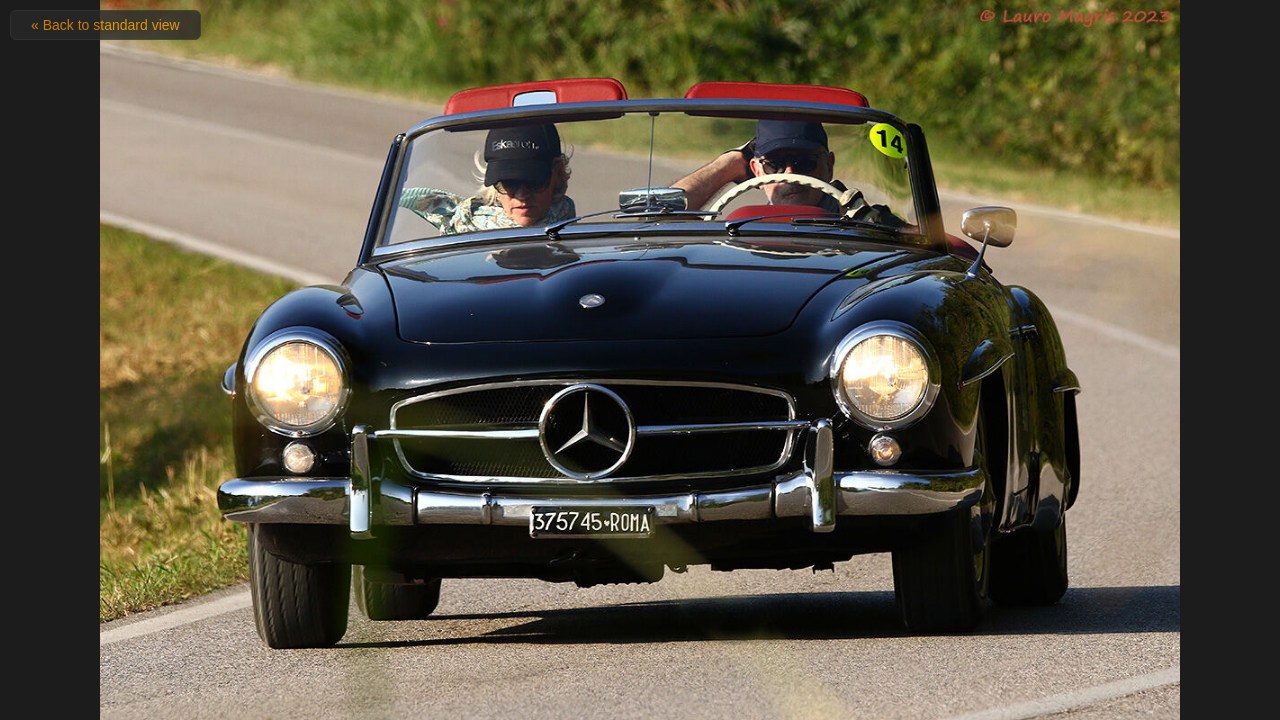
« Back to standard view (105, 25)
